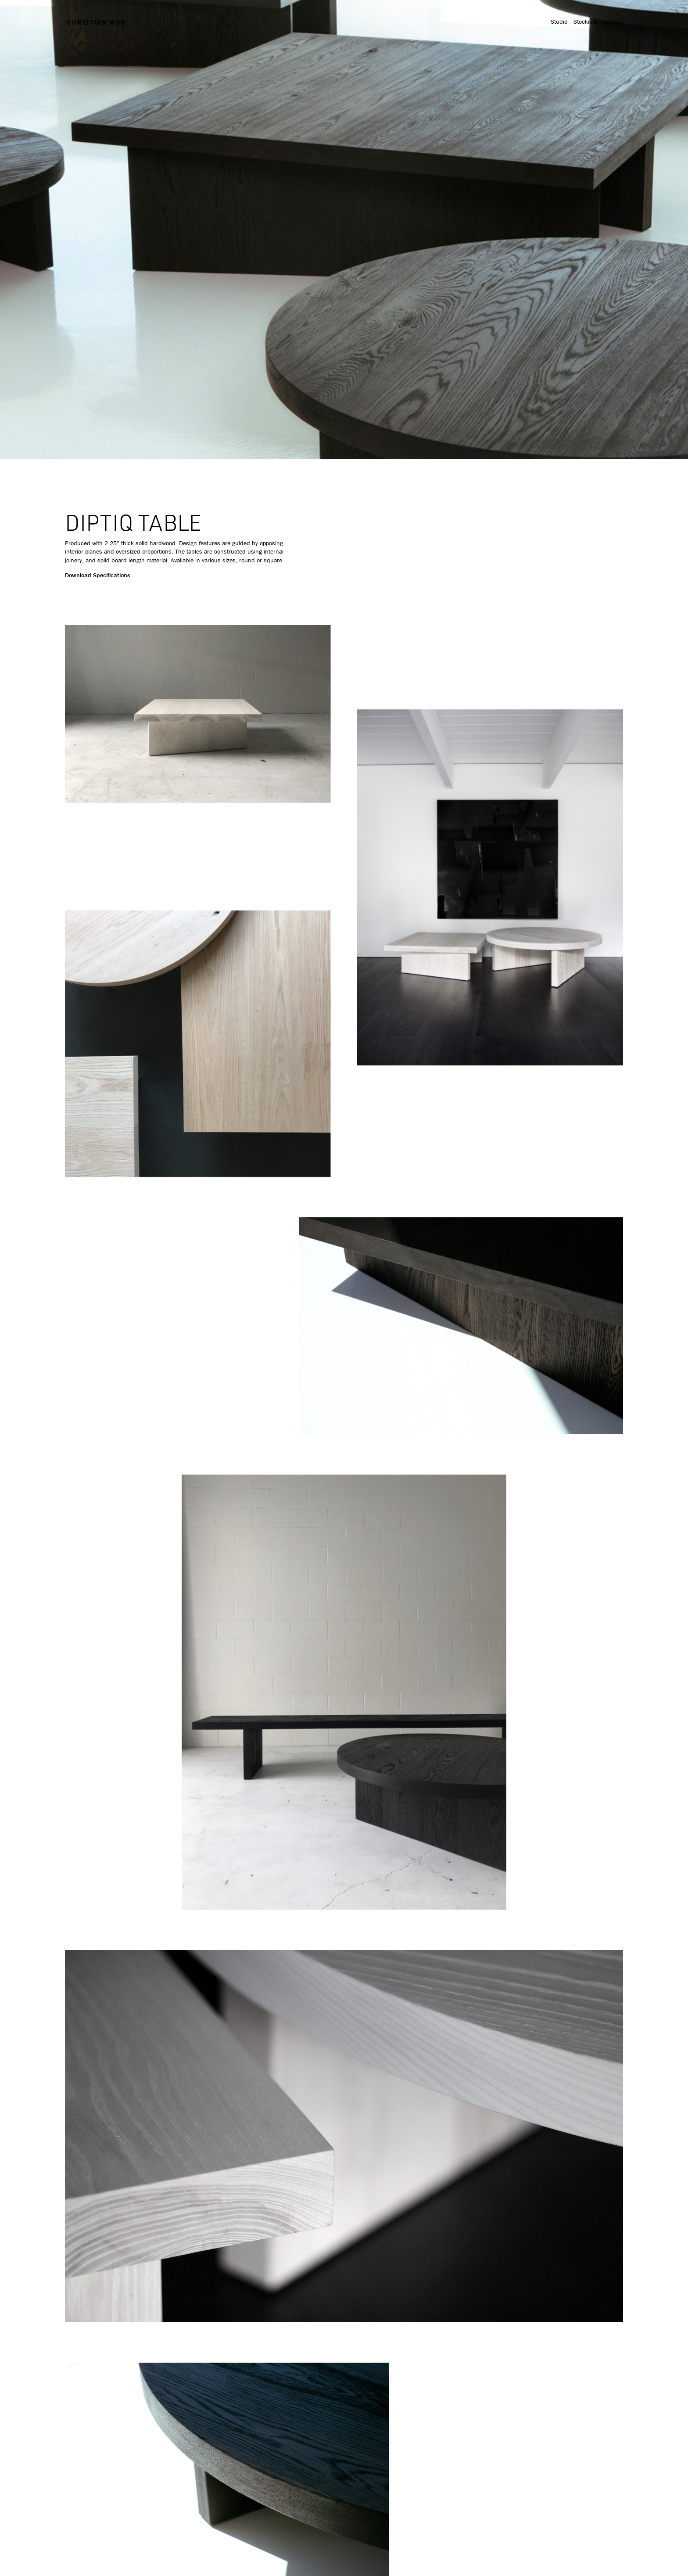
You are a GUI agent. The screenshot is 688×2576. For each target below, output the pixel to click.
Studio (559, 21)
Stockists (585, 21)
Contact (613, 21)
